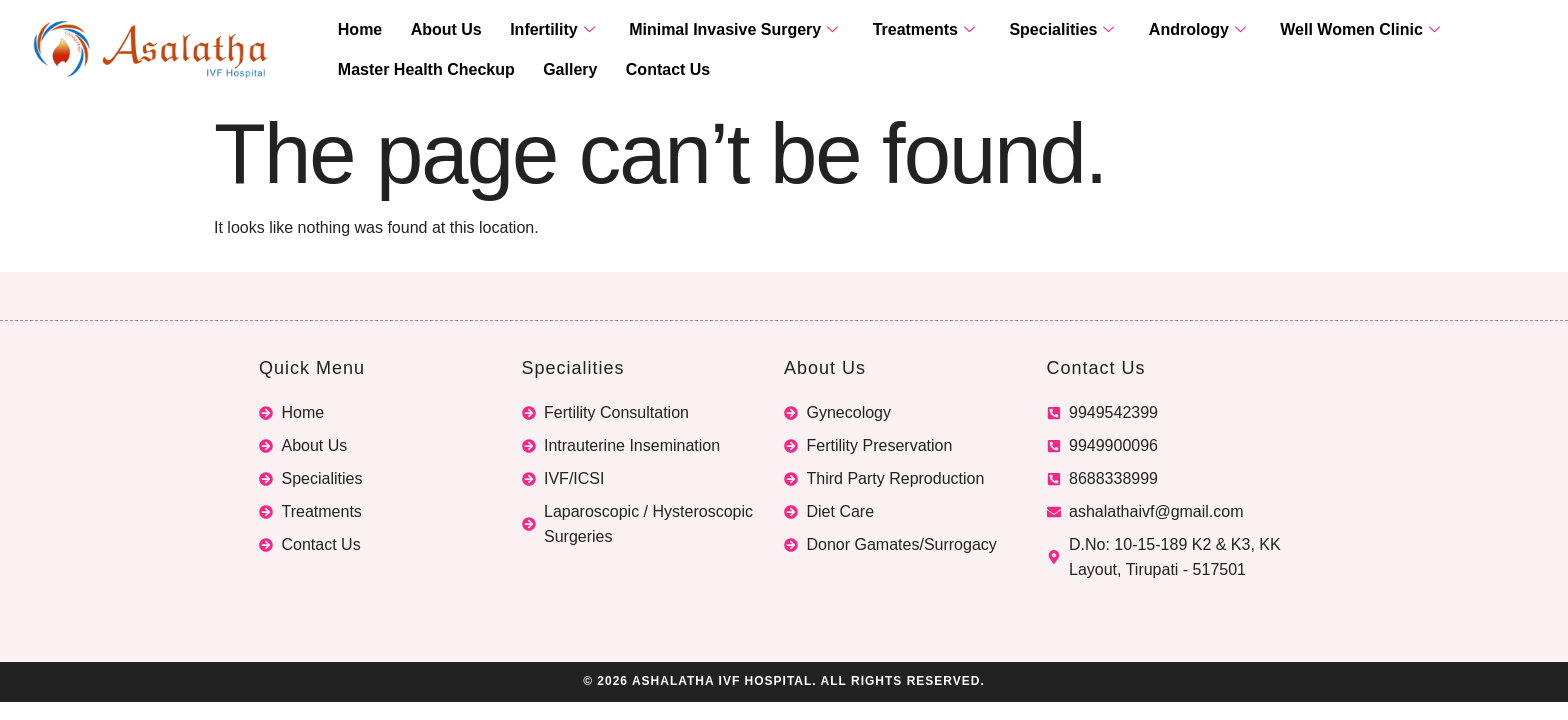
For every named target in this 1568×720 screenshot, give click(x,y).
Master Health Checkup (422, 70)
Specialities (1015, 30)
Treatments (886, 30)
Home (356, 30)
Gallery (558, 70)
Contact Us (647, 70)
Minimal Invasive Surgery (704, 30)
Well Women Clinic (1297, 30)
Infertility (531, 30)
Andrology (1142, 30)
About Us (433, 30)
